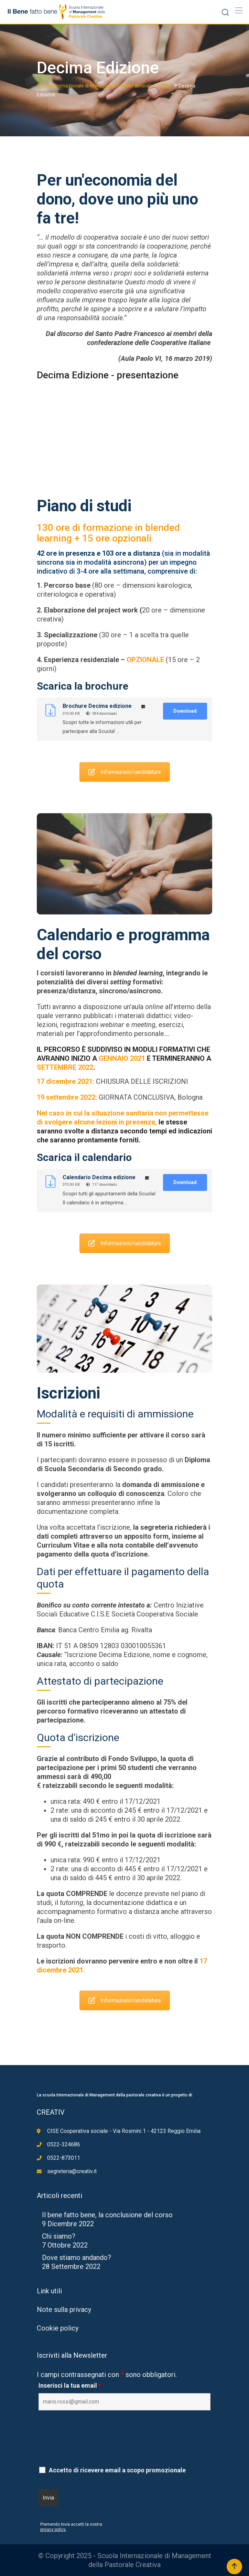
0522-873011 (63, 2158)
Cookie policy (57, 2328)
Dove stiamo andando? (76, 2257)
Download (185, 711)
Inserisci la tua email (70, 2385)
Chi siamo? (58, 2236)
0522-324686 (63, 2144)
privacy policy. (53, 2529)
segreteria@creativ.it (72, 2171)
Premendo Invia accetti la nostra (71, 2524)
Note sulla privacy (64, 2309)
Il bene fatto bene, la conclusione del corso (107, 2215)
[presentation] (91, 2444)
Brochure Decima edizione (97, 706)
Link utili (49, 2291)
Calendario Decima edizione (99, 1177)
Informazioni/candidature (124, 756)
